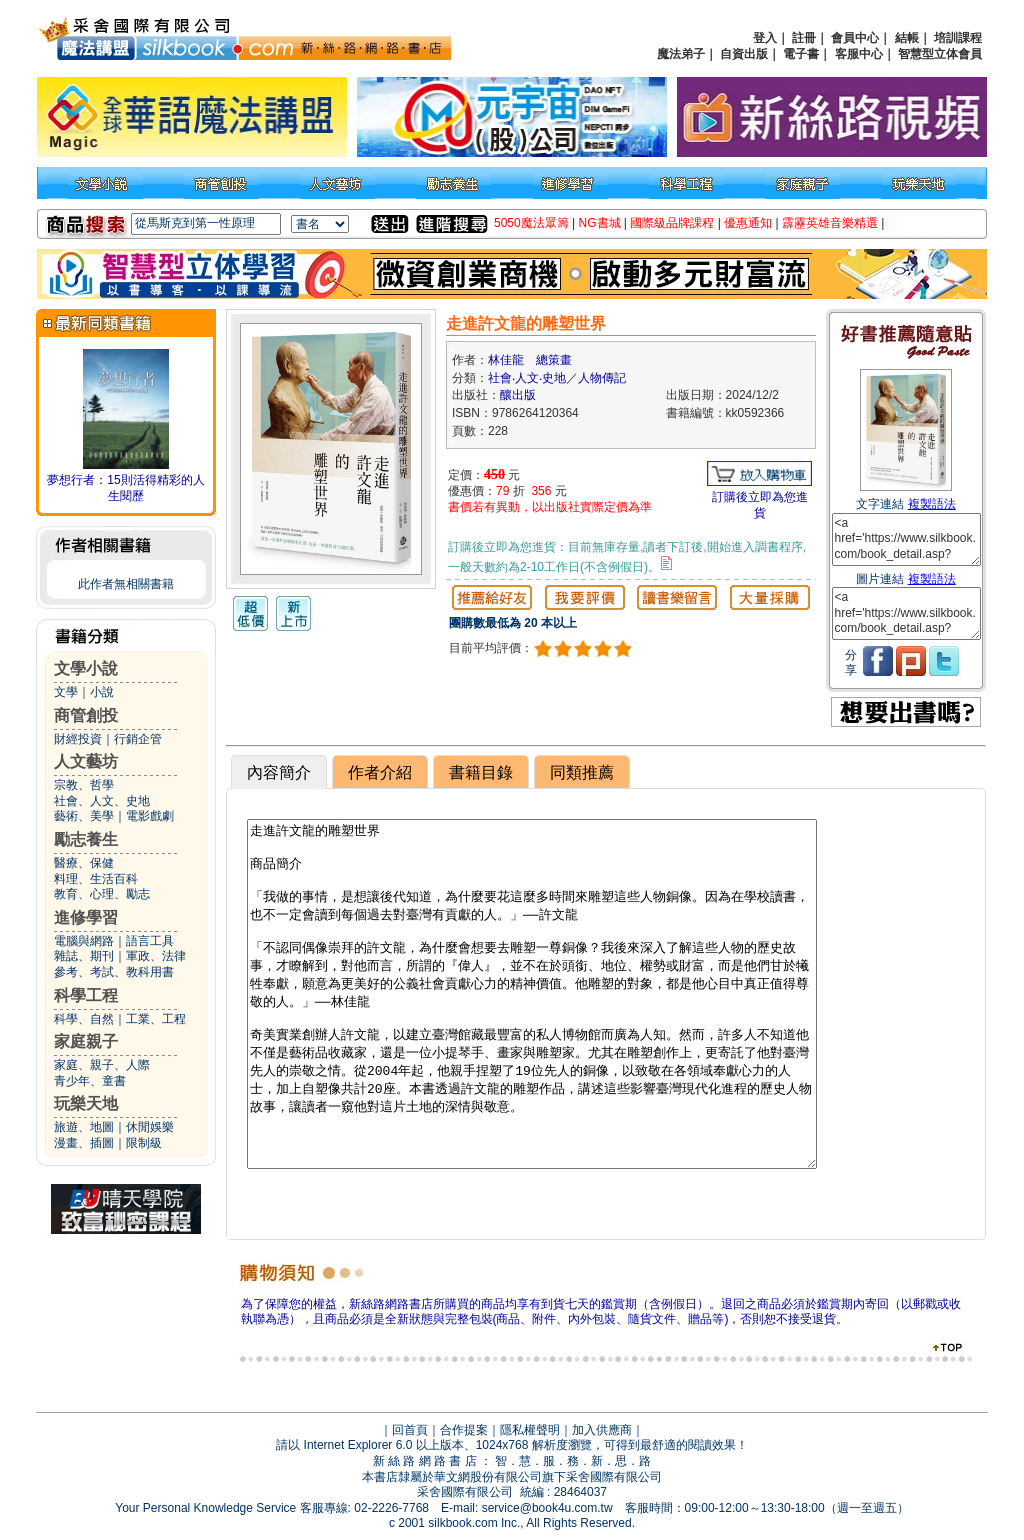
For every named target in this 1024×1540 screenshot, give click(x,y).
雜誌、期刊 (84, 956)
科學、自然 (84, 1019)
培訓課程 (958, 38)
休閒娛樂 (150, 1127)
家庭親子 (86, 1041)
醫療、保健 (84, 863)
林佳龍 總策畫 (530, 360)
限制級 (144, 1143)
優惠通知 (748, 223)
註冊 (804, 38)
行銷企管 (138, 739)
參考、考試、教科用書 (114, 972)
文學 (66, 692)
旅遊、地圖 (84, 1127)
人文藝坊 (86, 761)
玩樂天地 (86, 1103)
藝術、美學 (84, 816)
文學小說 (86, 668)
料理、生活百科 (96, 879)
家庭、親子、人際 (102, 1065)
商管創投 (86, 715)
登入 (765, 38)
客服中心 (859, 54)
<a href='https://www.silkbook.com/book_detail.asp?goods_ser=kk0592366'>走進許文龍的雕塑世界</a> (906, 539)
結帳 (907, 38)
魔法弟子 (681, 54)
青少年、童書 (90, 1081)
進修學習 (86, 917)
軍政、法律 (156, 956)
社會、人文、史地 (102, 801)
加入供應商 (602, 1430)
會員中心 (855, 38)
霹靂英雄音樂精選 (830, 223)
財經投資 (78, 739)
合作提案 (464, 1430)
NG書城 (600, 223)
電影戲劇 (150, 816)
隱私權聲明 (530, 1430)
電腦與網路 (84, 941)
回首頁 (410, 1430)
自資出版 (744, 54)
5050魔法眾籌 (531, 223)
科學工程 (86, 995)
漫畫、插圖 (84, 1143)
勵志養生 (86, 839)
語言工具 (150, 941)
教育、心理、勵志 (102, 894)
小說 (102, 692)
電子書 (801, 54)
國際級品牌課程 (672, 223)
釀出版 (518, 395)
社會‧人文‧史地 (527, 378)
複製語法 (932, 504)
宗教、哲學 (84, 785)
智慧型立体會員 (940, 54)
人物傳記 (602, 378)
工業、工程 (156, 1019)
